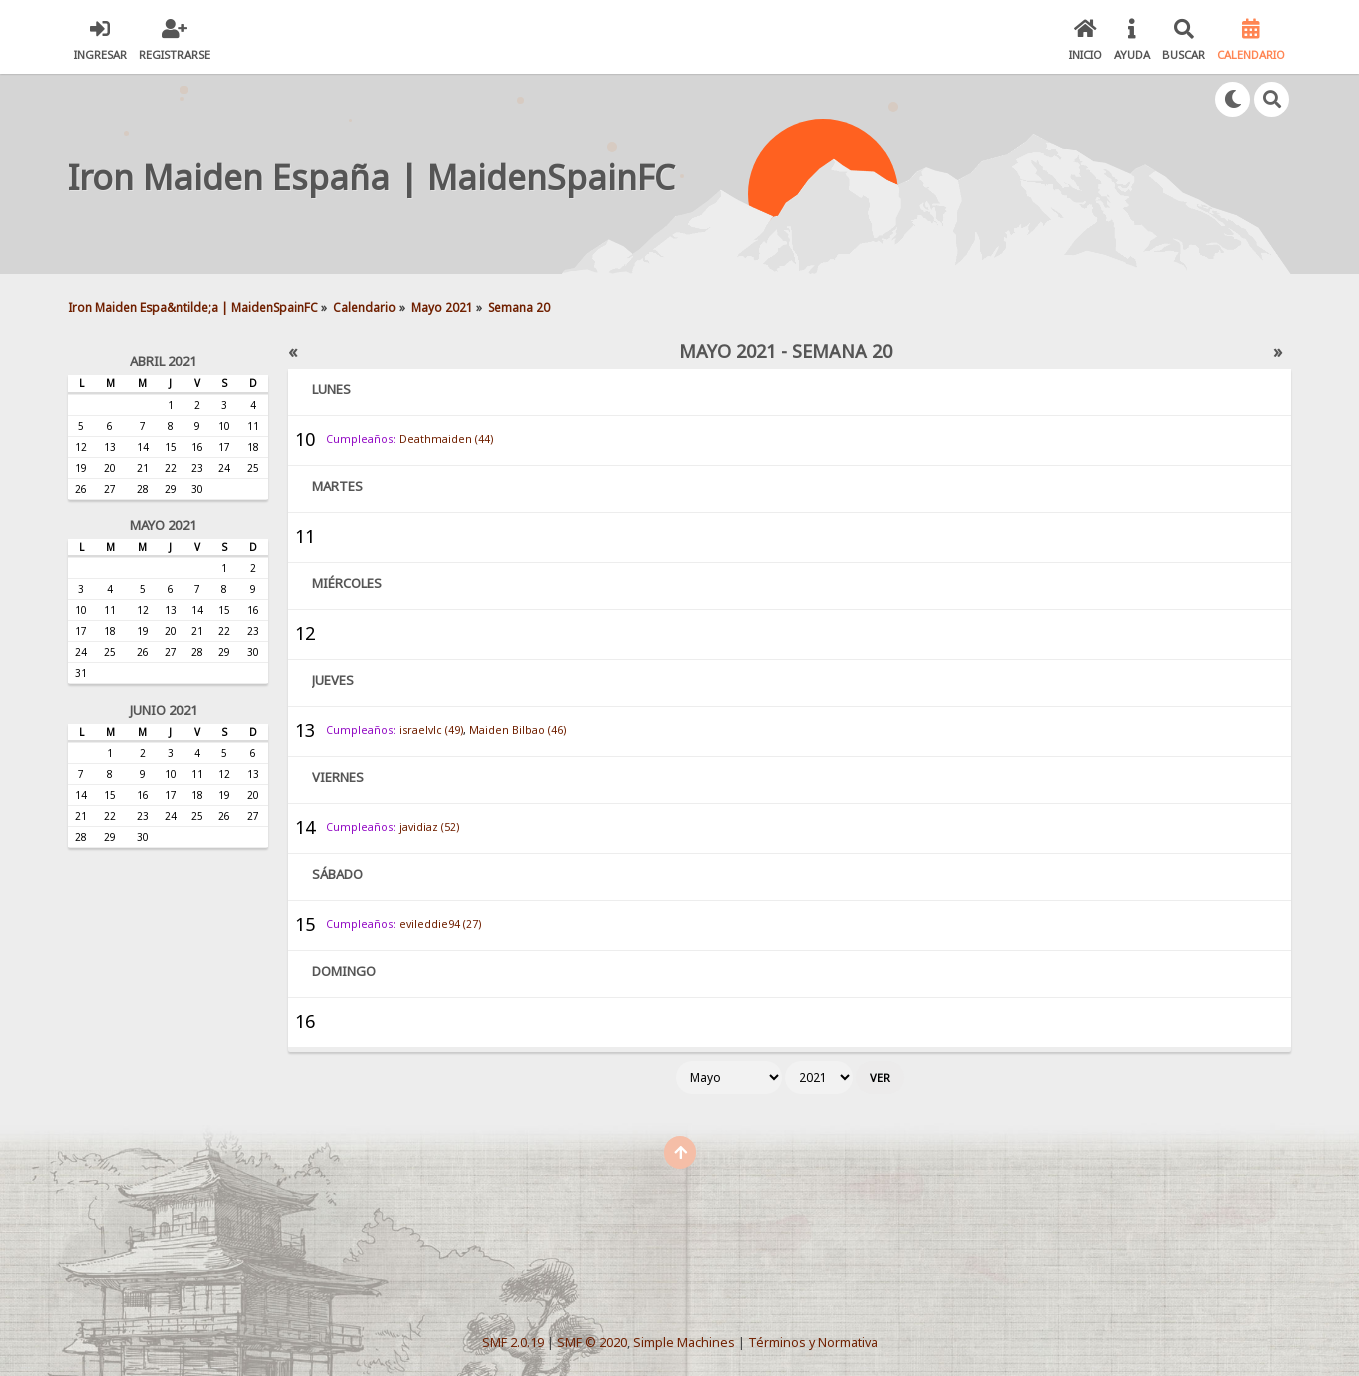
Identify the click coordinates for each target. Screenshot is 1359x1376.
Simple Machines (684, 1342)
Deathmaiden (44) (446, 439)
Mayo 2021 (163, 525)
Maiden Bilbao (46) (517, 730)
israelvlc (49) (431, 730)
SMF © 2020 (592, 1342)
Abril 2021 (163, 361)
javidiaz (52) (429, 827)
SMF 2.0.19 (513, 1342)
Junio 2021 (163, 710)
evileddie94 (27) (440, 924)
